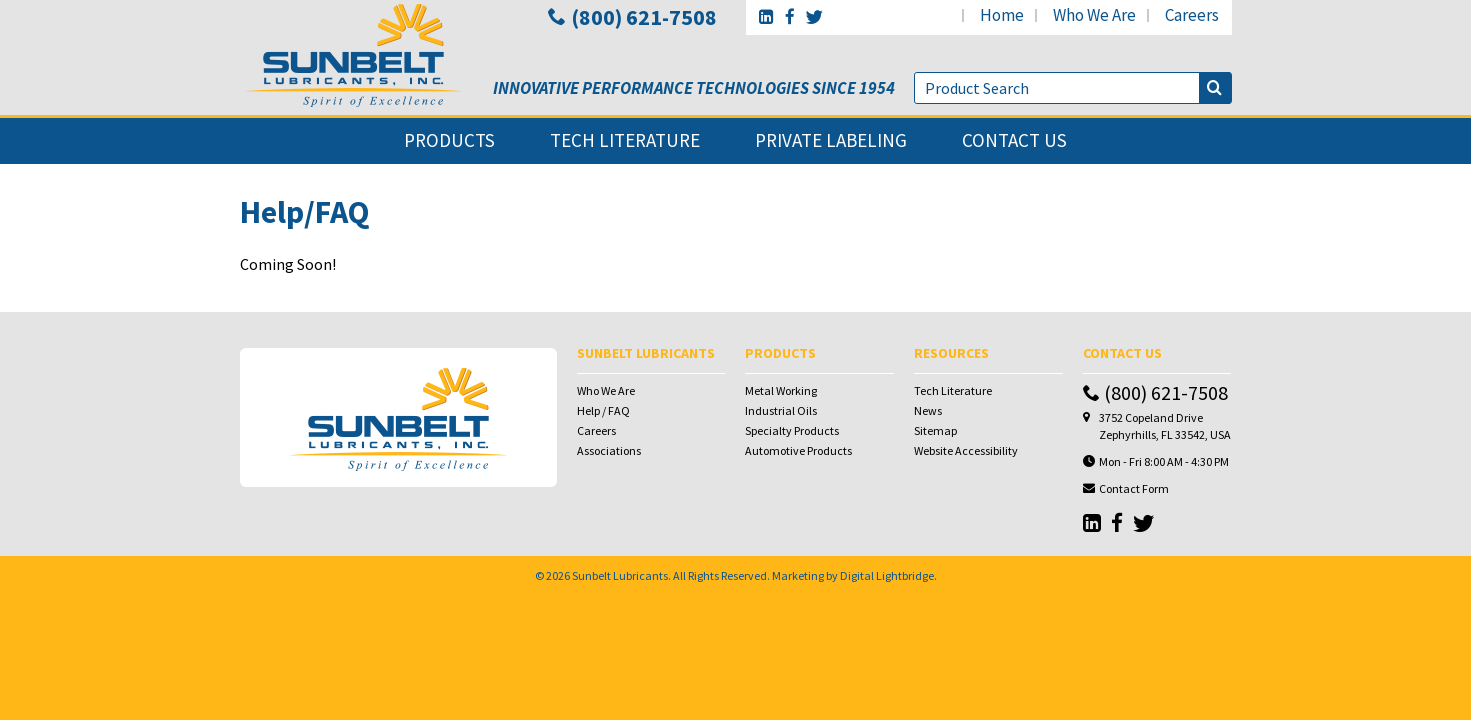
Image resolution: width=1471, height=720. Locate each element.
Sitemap (935, 430)
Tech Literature (953, 390)
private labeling (831, 140)
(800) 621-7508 (632, 17)
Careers (596, 430)
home (1002, 15)
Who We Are (606, 390)
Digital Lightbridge (887, 575)
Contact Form (1134, 488)
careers (1192, 15)
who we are (1094, 15)
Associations (609, 450)
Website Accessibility (966, 450)
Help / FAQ (603, 410)
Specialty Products (792, 430)
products (449, 140)
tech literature (625, 140)
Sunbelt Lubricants (620, 575)
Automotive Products (798, 450)
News (928, 410)
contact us (1014, 140)
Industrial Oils (781, 410)
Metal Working (781, 390)
